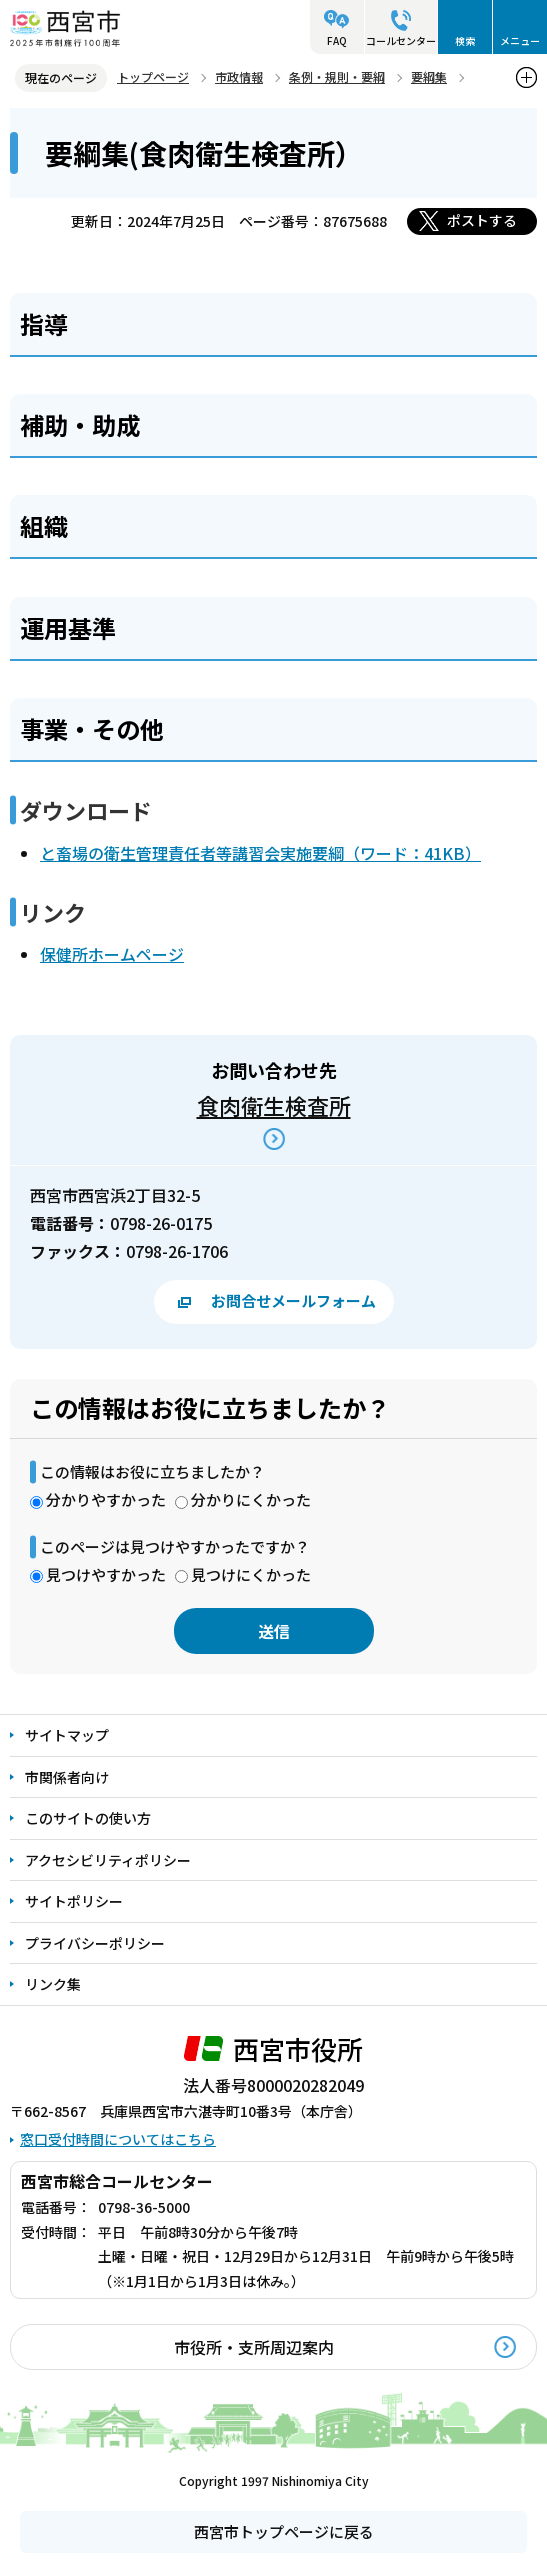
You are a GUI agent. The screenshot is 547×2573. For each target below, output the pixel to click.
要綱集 (429, 76)
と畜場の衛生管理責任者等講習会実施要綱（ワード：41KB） (260, 853)
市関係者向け (67, 1777)
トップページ (153, 76)
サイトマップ (67, 1735)
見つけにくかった (251, 1574)
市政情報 (239, 76)
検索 (465, 40)
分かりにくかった (251, 1499)
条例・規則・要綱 (337, 76)
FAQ (337, 40)
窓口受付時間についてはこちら (118, 2139)
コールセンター (401, 40)
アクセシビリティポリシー (108, 1860)
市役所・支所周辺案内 (254, 2347)
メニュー (520, 40)
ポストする (482, 220)
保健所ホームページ (112, 954)
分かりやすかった (106, 1499)
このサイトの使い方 (88, 1818)
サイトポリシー (74, 1901)
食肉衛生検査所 (274, 1105)
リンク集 (53, 1984)
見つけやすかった (106, 1574)
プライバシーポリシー (95, 1943)
